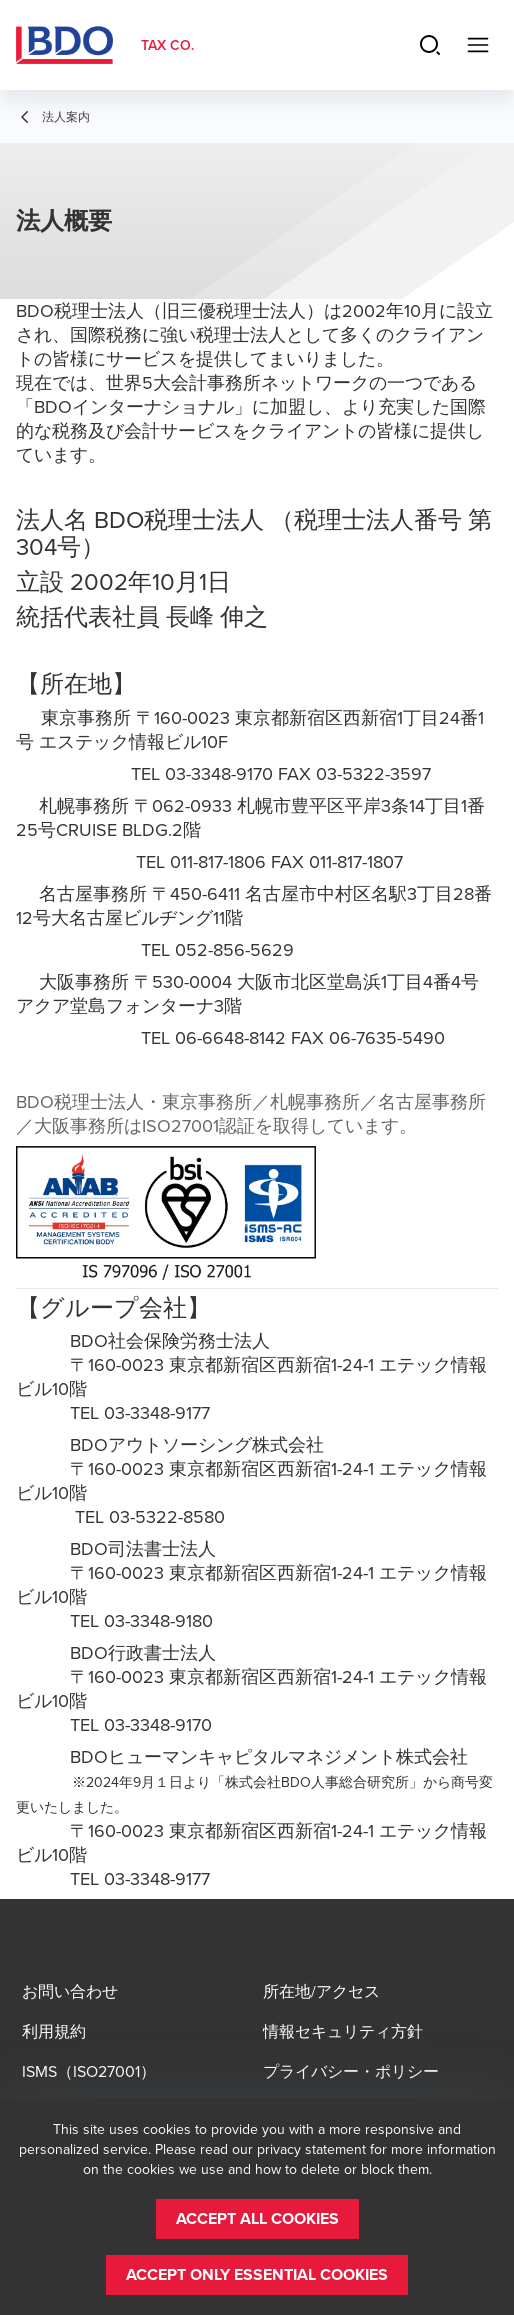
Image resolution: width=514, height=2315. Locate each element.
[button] (257, 2219)
